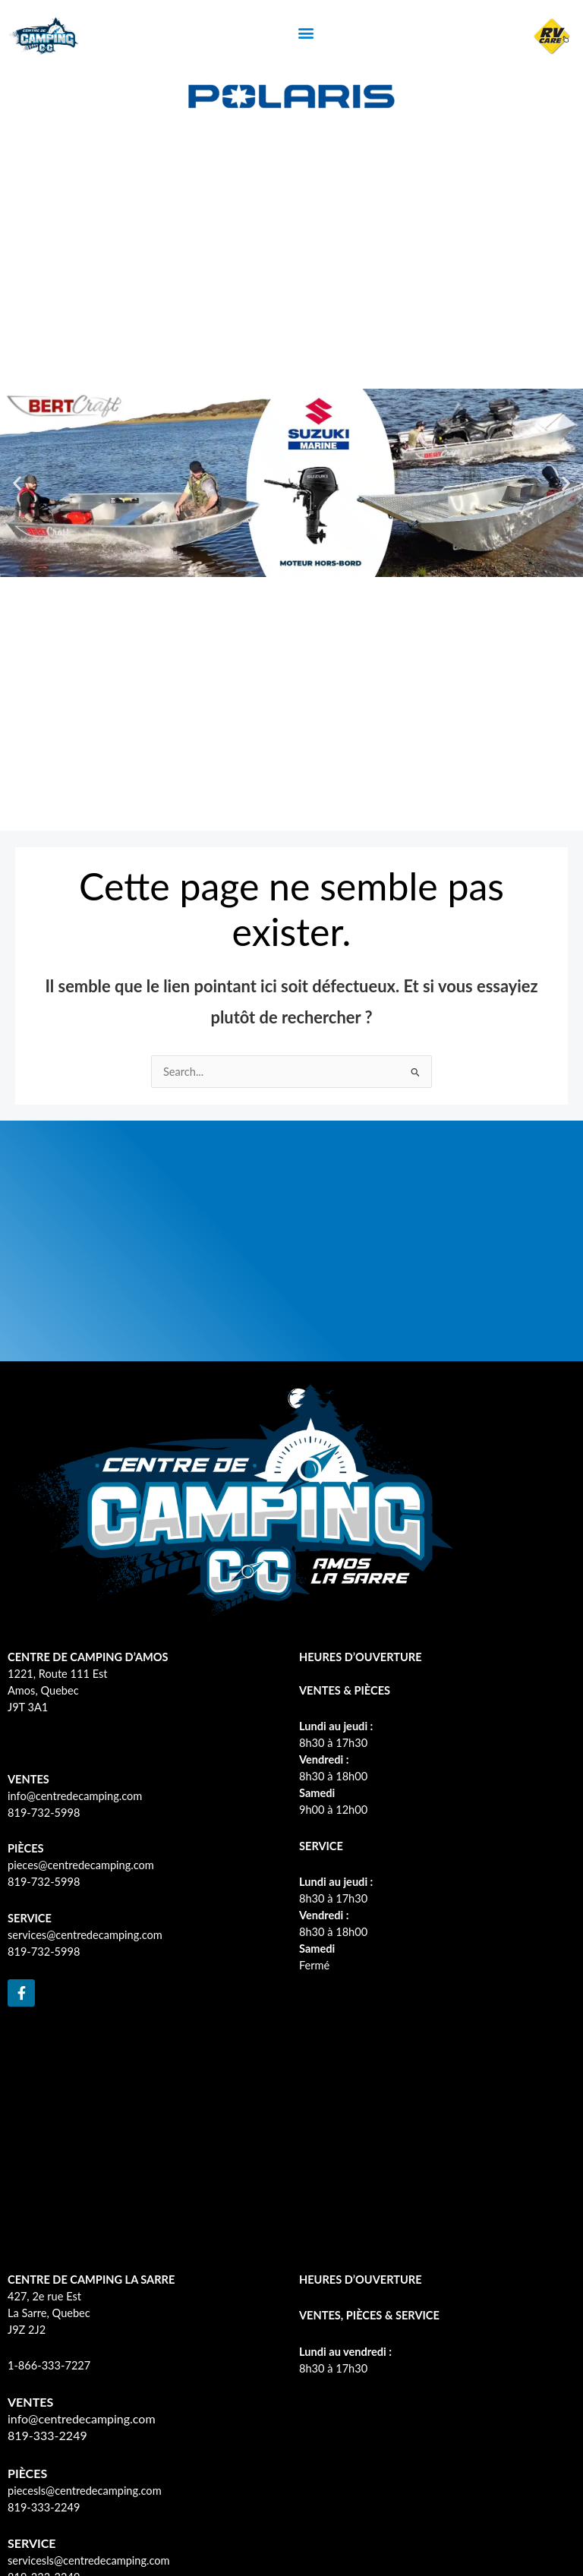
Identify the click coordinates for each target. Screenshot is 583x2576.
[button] (306, 32)
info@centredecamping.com (75, 1795)
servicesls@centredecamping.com (89, 2560)
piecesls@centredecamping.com (85, 2490)
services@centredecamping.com (85, 1934)
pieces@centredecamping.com (81, 1865)
